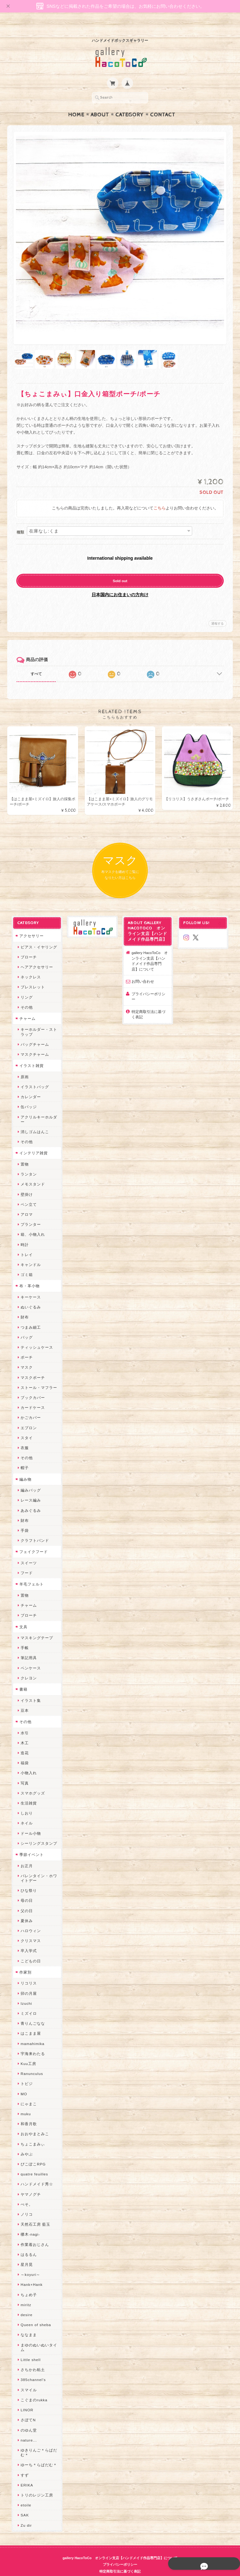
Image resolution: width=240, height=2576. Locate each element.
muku (23, 2102)
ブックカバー (30, 1386)
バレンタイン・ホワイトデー (36, 1866)
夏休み (24, 1909)
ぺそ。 (24, 2193)
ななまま (26, 2323)
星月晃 (24, 2253)
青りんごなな (30, 2012)
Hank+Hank (29, 2273)
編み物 (23, 1468)
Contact (162, 103)
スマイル (26, 2378)
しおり (24, 1802)
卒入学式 (26, 1939)
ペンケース (28, 1656)
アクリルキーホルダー (36, 1107)
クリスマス (28, 1929)
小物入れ (26, 1762)
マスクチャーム (32, 1043)
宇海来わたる (30, 2042)
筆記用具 (26, 1646)
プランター (28, 1213)
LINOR (24, 2398)
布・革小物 (27, 1275)
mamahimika (30, 2032)
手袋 (22, 1519)
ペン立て (26, 1193)
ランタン (26, 1163)
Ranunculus (29, 2062)
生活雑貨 (26, 1792)
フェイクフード (31, 1540)
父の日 (24, 1899)
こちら (159, 496)
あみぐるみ (28, 1499)
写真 (22, 1772)
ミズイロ (26, 2002)
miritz (23, 2293)
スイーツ (26, 1551)
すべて (36, 662)
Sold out (120, 569)
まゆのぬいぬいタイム (36, 2335)
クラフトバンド (32, 1529)
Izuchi (24, 1992)
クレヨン (26, 1666)
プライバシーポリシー (150, 982)
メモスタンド (30, 1173)
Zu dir (24, 2514)
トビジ (24, 2072)
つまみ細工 (28, 1316)
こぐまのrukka (31, 2388)
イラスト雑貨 (29, 1054)
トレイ (24, 1243)
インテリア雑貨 (31, 1142)
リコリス (26, 1972)
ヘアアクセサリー (34, 955)
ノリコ (24, 2203)
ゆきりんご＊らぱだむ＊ (36, 2441)
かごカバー (28, 1406)
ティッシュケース (34, 1336)
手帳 (22, 1636)
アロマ (24, 1203)
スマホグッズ (30, 1782)
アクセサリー (29, 924)
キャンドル (28, 1253)
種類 (20, 520)
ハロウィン (28, 1919)
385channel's (31, 2368)
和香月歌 (26, 2113)
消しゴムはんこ (32, 1120)
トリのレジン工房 (34, 2483)
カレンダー (28, 1085)
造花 (22, 1741)
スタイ (24, 1426)
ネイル (24, 1812)
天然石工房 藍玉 (33, 2213)
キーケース (28, 1285)
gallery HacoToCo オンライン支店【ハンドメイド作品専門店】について (150, 949)
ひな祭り (26, 1879)
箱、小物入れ (30, 1223)
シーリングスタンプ (36, 1832)
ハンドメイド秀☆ (34, 2173)
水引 (22, 1721)
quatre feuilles (32, 2163)
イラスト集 (28, 1689)
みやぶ (24, 2142)
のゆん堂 (26, 2419)
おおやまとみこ (32, 2123)
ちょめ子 (26, 2283)
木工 (22, 1731)
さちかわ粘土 (30, 2358)
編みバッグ (28, 1479)
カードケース (30, 1396)
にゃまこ (26, 2092)
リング (24, 986)
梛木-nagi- (28, 2223)
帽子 (22, 1456)
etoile (23, 2493)
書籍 (21, 1678)
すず (22, 2464)
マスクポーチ (30, 1366)
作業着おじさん (32, 2233)
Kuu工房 (26, 2052)
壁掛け (24, 1183)
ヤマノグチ (28, 2183)
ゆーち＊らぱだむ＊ (36, 2454)
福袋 (22, 1752)
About (100, 103)
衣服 (22, 1436)
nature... (26, 2429)
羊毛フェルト (29, 1573)
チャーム (25, 1007)
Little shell (28, 2348)
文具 (21, 1615)
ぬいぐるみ (28, 1296)
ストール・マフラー (36, 1376)
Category (129, 103)
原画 (22, 1065)
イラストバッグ (32, 1075)
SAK (22, 2504)
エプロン (26, 1416)
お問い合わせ (143, 970)
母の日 (24, 1889)
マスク (24, 1356)
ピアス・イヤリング (36, 935)
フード (24, 1562)
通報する (217, 611)
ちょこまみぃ (30, 2132)
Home (76, 103)
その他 (24, 996)
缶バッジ (26, 1095)
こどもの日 (28, 1949)
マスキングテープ (34, 1626)
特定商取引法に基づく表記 (150, 997)
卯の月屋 (26, 1982)
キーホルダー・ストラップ (36, 1020)
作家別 (23, 1961)
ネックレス (28, 965)
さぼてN (25, 2409)
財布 (22, 1306)
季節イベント (29, 1843)
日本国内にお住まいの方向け (120, 582)
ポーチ (24, 1346)
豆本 (22, 1699)
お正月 (24, 1854)
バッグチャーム (32, 1033)
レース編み (28, 1489)
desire (24, 2303)
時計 (22, 1233)
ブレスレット (30, 976)
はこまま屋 (28, 2022)
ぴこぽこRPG (30, 2152)
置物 (22, 1153)
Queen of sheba (33, 2313)
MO (21, 2082)
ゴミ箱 (24, 1263)
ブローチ (26, 945)
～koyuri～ (28, 2263)
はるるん (26, 2243)
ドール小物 (28, 1822)
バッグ (24, 1326)
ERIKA (24, 2473)
